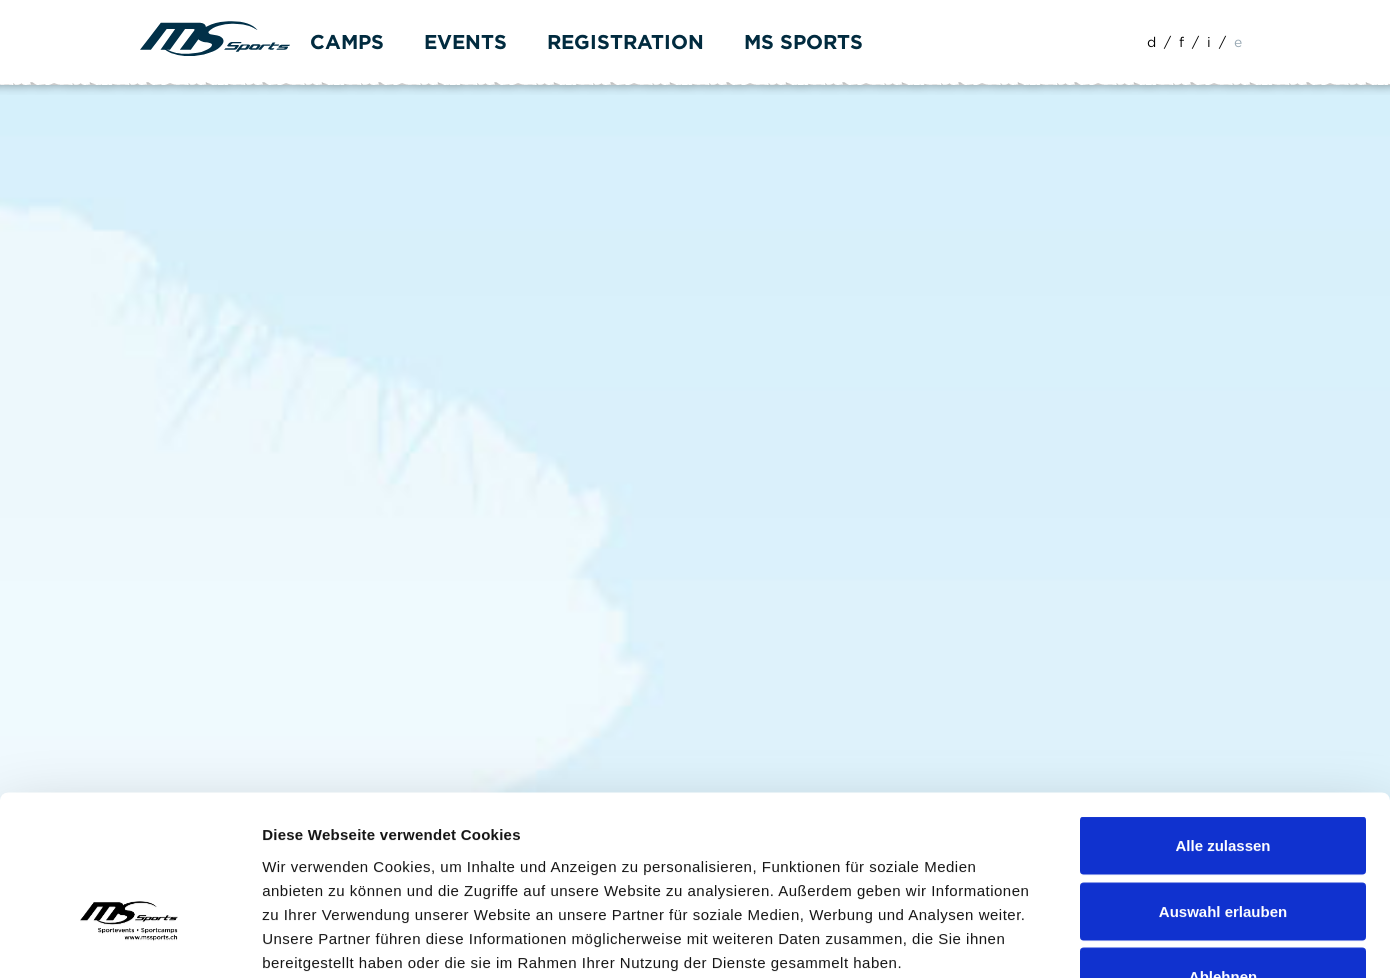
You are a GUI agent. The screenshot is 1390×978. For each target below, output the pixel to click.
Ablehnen (1223, 846)
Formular (234, 111)
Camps (347, 42)
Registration (625, 42)
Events (465, 42)
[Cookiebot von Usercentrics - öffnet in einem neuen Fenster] (129, 939)
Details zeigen (1063, 938)
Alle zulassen (1222, 715)
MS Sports (803, 42)
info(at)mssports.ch (260, 475)
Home (162, 111)
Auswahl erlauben (1223, 781)
